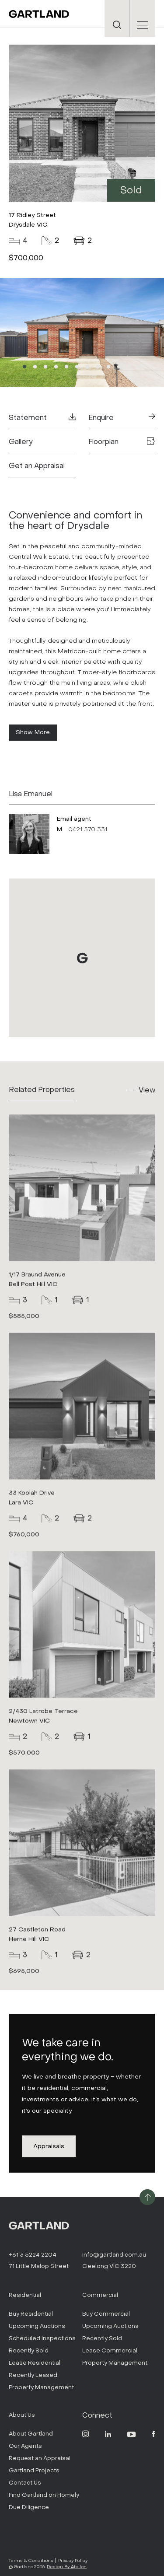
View (147, 1090)
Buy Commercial (106, 2313)
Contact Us (25, 2482)
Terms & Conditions (31, 2560)
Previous (33, 333)
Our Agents (25, 2446)
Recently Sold (29, 2350)
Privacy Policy (72, 2560)
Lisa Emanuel (30, 793)
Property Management (41, 2387)
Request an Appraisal (39, 2458)
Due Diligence (29, 2507)
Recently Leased (33, 2375)
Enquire (122, 417)
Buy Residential (31, 2313)
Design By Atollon (67, 2566)
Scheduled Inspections (42, 2338)
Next (131, 333)
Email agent (74, 819)
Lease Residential (34, 2362)
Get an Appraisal (37, 466)
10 (119, 367)
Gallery (21, 442)
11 (129, 367)
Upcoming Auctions (37, 2326)
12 (140, 367)
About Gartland (31, 2433)
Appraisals (48, 2146)
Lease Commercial (109, 2350)
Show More (33, 732)
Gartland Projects (34, 2470)
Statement (42, 417)
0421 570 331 (87, 829)
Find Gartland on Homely (44, 2495)
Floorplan (122, 442)
